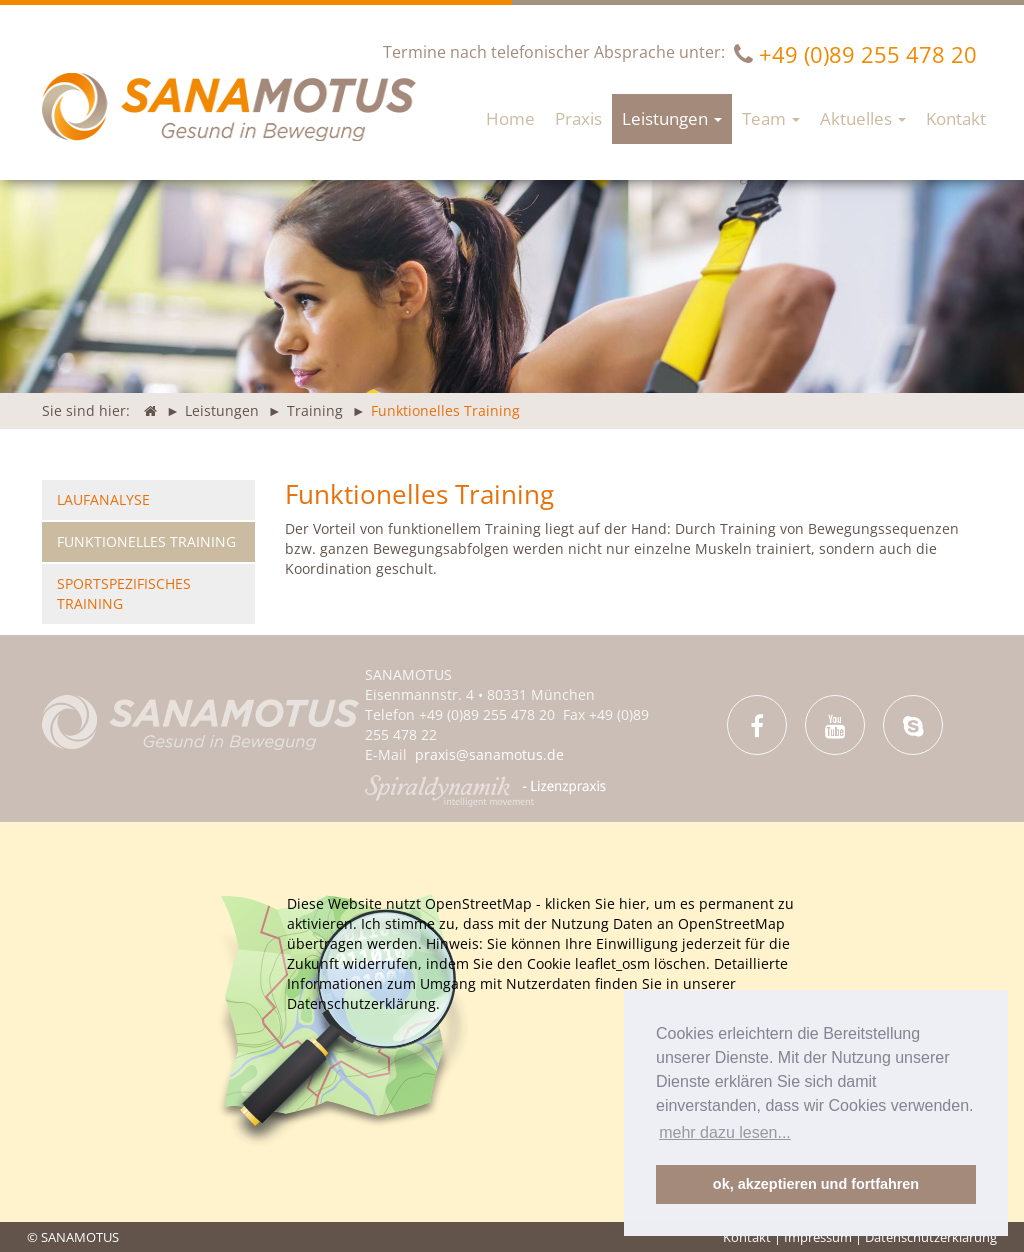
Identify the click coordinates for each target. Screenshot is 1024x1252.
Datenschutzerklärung (931, 1237)
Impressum (818, 1237)
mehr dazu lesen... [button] (725, 1132)
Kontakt (747, 1237)
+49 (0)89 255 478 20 (868, 54)
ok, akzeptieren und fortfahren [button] (816, 1184)
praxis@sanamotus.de (489, 754)
